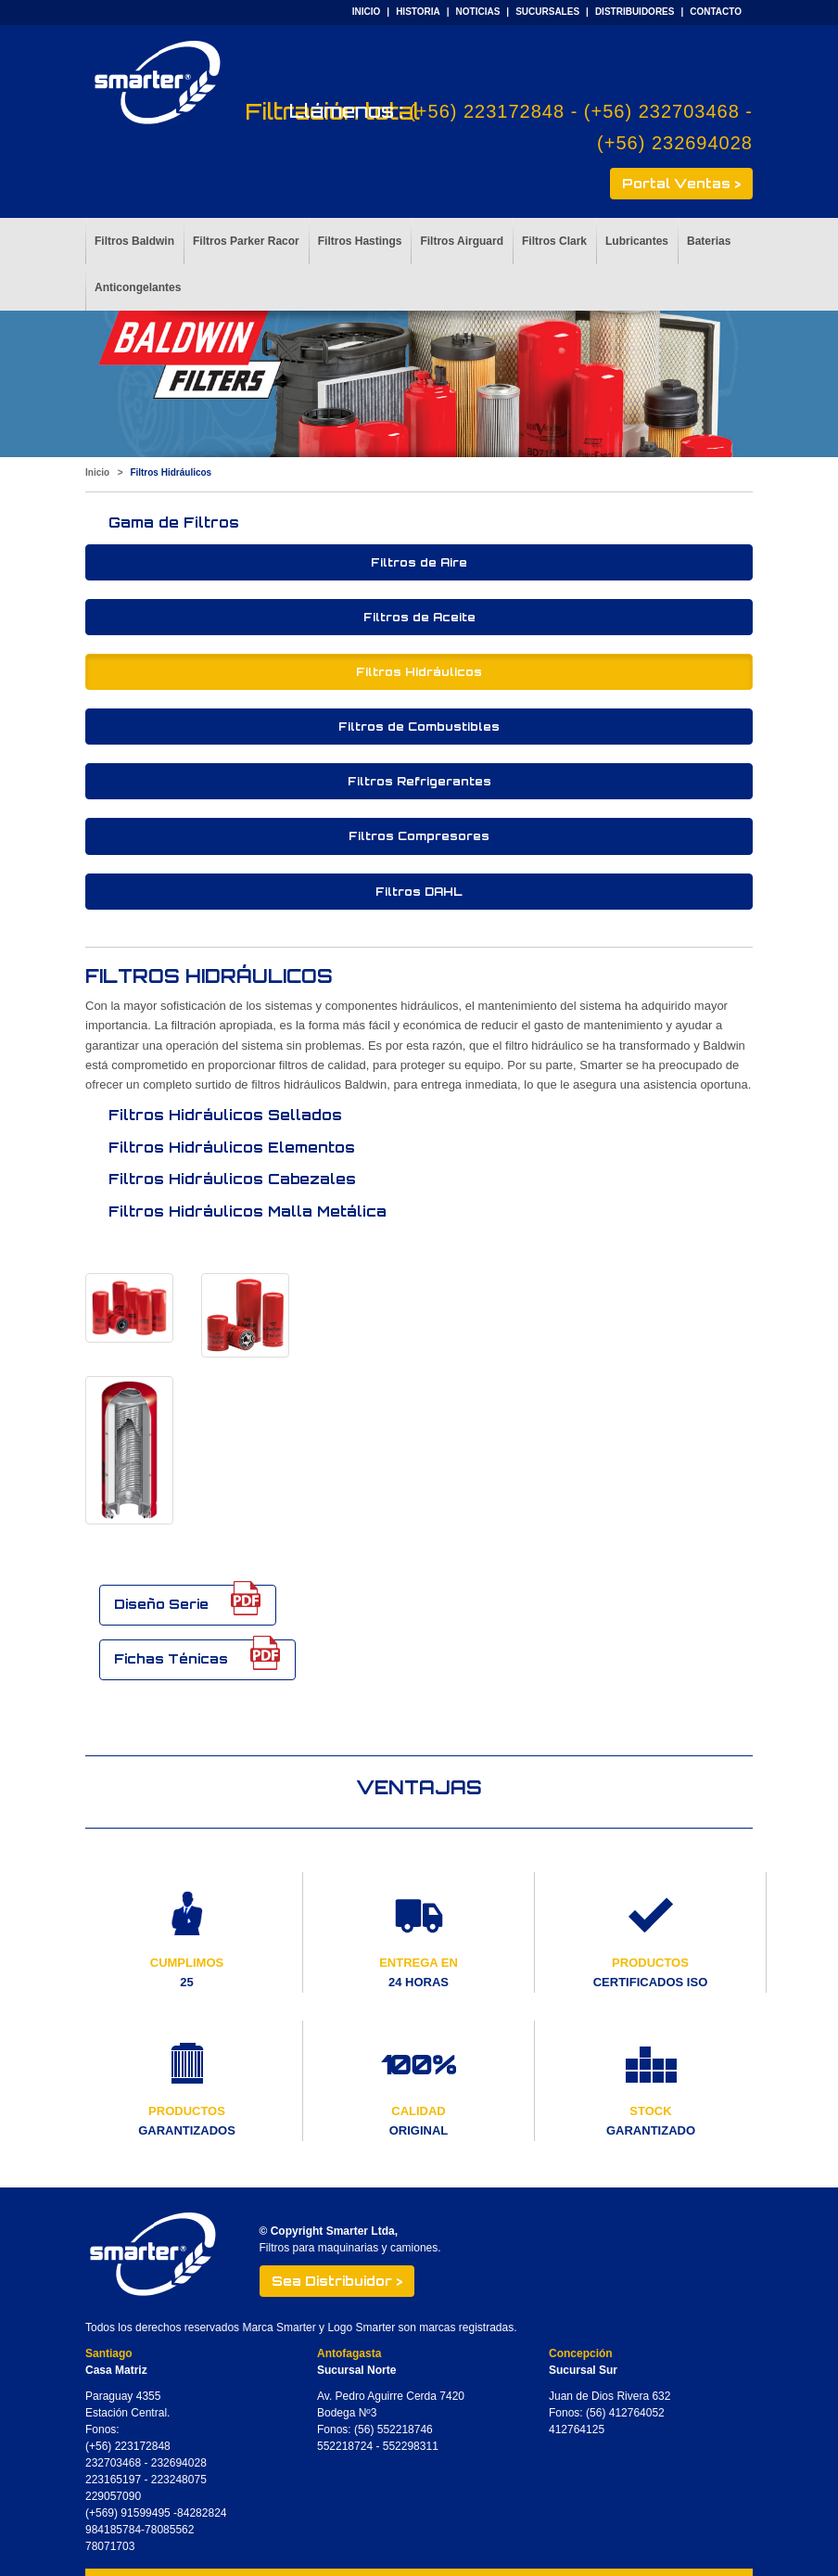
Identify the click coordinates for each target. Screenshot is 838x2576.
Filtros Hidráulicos (419, 672)
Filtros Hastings (360, 241)
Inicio (97, 472)
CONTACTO (716, 11)
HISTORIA (418, 11)
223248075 (179, 2479)
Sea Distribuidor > (337, 2281)
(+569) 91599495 (129, 2512)
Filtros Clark (554, 241)
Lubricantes (636, 241)
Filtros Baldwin (134, 241)
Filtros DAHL (419, 892)
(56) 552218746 (393, 2429)
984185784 (113, 2529)
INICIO (366, 11)
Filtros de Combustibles (419, 726)
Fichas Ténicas (197, 1654)
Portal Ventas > (681, 183)
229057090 (113, 2496)
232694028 (179, 2462)
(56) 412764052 (625, 2412)
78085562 (169, 2529)
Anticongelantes (138, 287)
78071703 (109, 2546)
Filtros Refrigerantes (419, 781)
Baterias (708, 241)
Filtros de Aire (419, 562)
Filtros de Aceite (419, 617)
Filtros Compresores (419, 836)
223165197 (113, 2479)
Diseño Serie (187, 1600)
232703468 (113, 2462)
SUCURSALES (547, 11)
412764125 (576, 2429)
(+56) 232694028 (675, 143)
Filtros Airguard (461, 241)
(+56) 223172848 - (496, 111)
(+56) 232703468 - (668, 111)
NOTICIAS (478, 11)
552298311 (410, 2446)
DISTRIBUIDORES (635, 11)
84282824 (201, 2512)
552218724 (345, 2446)
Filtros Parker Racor (246, 241)
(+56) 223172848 (128, 2446)
